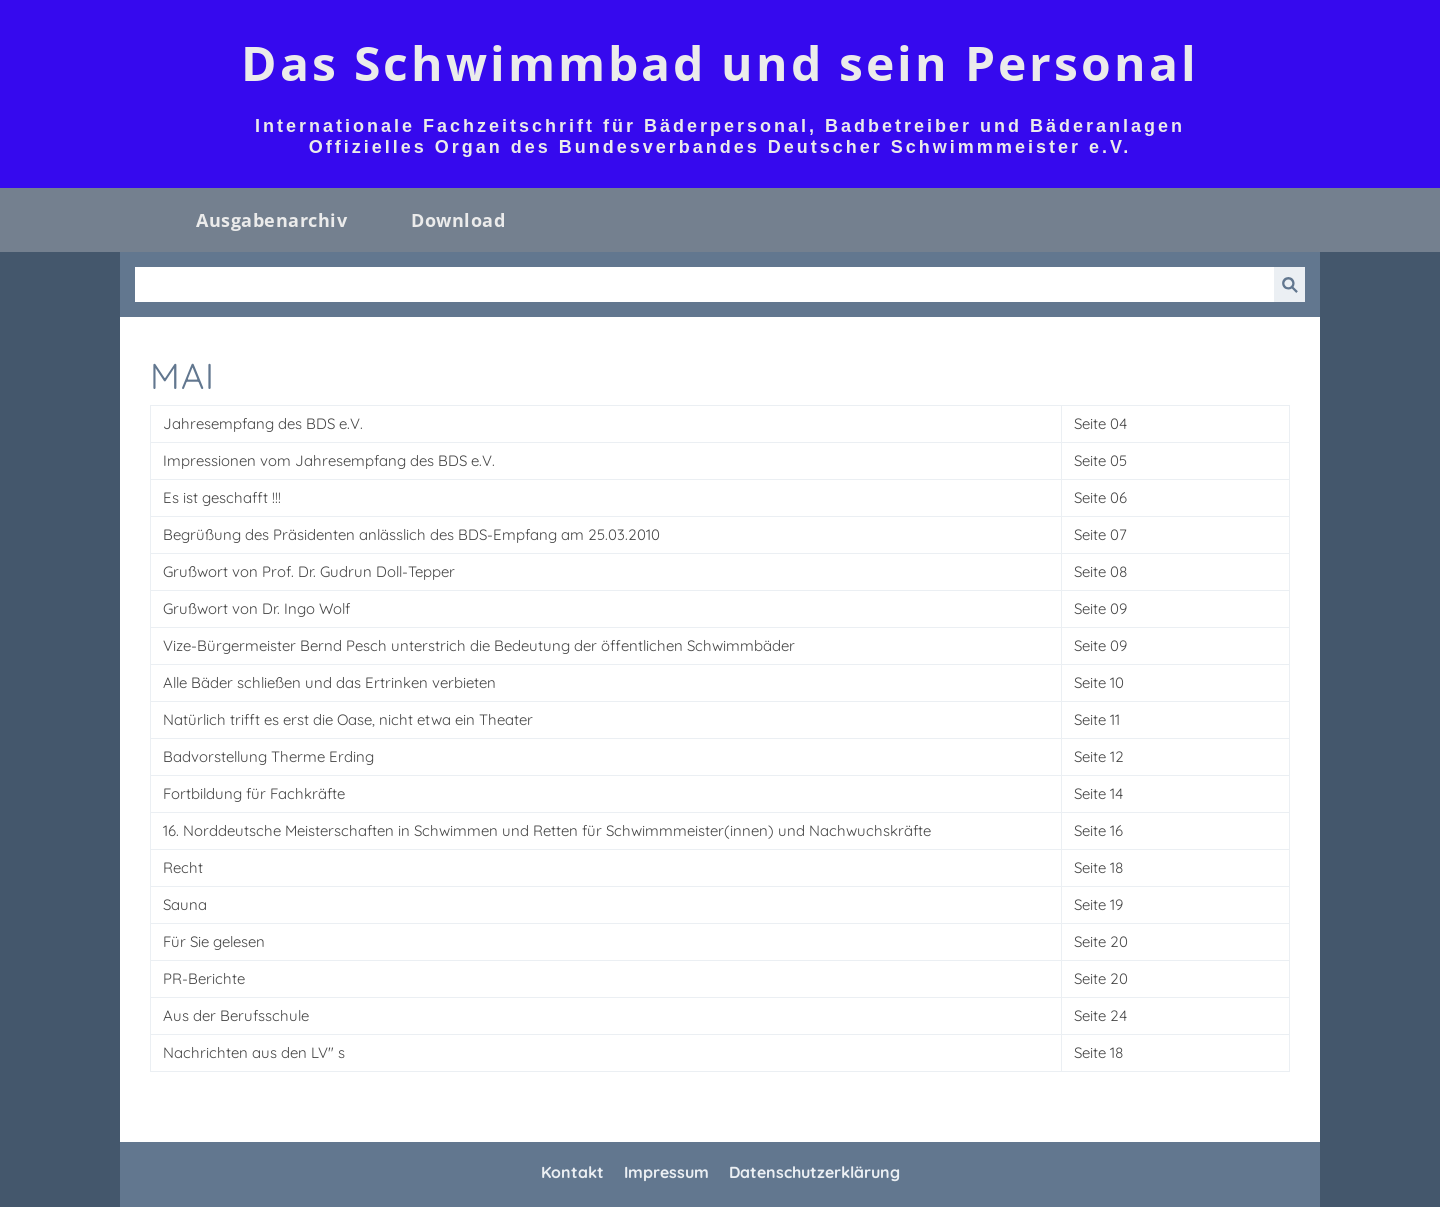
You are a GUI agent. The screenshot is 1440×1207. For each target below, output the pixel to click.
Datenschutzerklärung (814, 1172)
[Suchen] (704, 284)
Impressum (666, 1172)
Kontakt (572, 1172)
